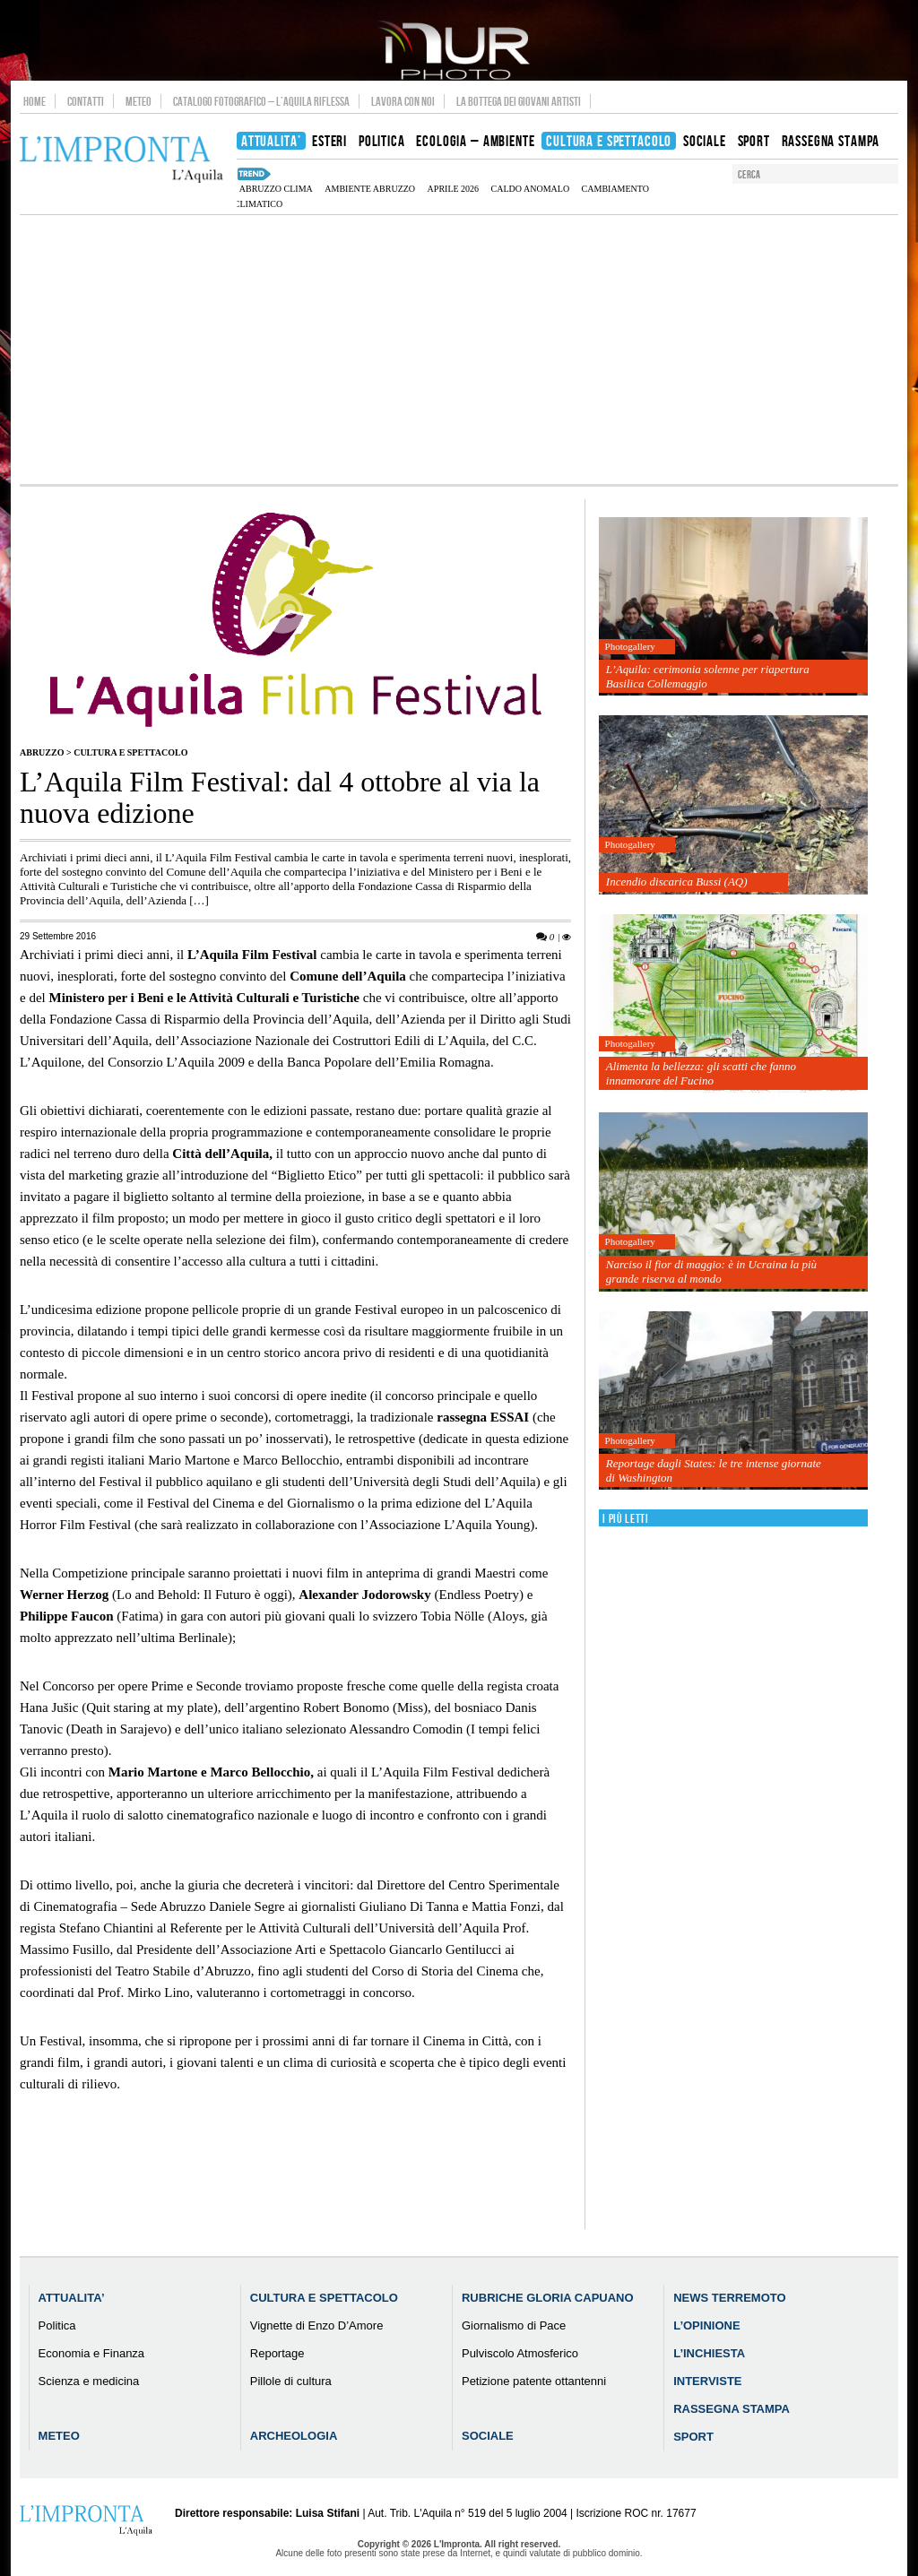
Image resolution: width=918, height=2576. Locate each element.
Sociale (488, 2435)
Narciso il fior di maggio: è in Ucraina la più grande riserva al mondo (711, 1271)
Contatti (85, 101)
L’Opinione (706, 2325)
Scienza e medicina (89, 2381)
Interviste (707, 2381)
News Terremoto (729, 2297)
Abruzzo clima (276, 189)
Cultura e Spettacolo (130, 752)
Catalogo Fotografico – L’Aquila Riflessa (261, 101)
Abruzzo (42, 752)
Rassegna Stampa (731, 2409)
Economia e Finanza (92, 2353)
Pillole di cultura (291, 2381)
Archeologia (294, 2435)
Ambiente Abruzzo (370, 189)
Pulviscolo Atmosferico (520, 2353)
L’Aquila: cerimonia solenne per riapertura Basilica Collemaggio (708, 676)
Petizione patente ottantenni (534, 2381)
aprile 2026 (454, 189)
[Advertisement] (459, 349)
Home (34, 101)
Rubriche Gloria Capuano (548, 2297)
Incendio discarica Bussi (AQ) (677, 881)
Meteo (139, 101)
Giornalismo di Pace (514, 2325)
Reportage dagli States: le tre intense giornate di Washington (713, 1470)
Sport (693, 2436)
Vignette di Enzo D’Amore (317, 2325)
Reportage (277, 2353)
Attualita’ (72, 2297)
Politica (57, 2325)
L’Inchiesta (709, 2353)
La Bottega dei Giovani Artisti (518, 101)
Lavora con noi (403, 101)
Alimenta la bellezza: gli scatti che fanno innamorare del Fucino (701, 1073)
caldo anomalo (530, 189)
